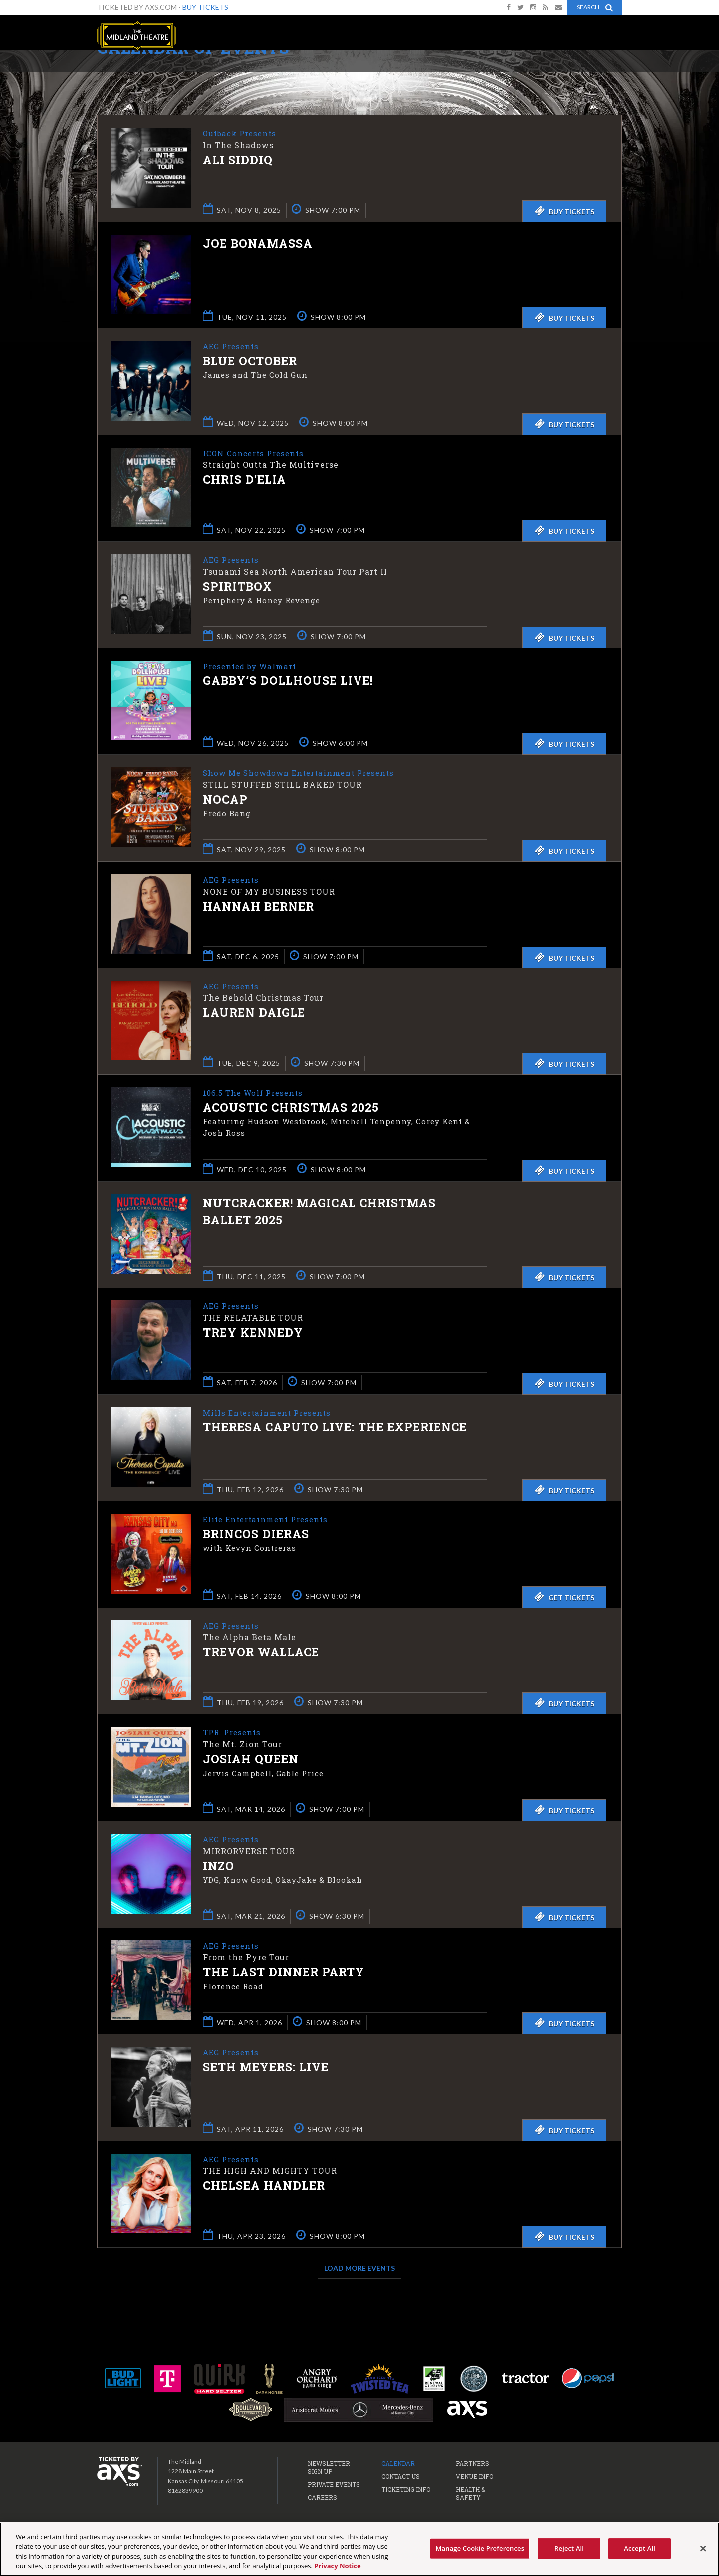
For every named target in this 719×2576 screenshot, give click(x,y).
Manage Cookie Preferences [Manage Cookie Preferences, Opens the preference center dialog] (479, 2548)
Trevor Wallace (261, 1652)
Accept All (639, 2548)
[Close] (703, 2548)
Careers (322, 2497)
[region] (359, 2549)
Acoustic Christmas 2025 (291, 1107)
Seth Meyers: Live (266, 2067)
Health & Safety (470, 2493)
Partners (472, 2463)
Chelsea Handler (264, 2186)
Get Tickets (564, 1597)
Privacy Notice (337, 2565)
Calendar (398, 2463)
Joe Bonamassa (258, 243)
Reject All (569, 2548)
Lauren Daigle (254, 1013)
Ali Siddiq (238, 160)
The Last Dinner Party (283, 1972)
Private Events (334, 2484)
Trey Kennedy (253, 1332)
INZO (218, 1866)
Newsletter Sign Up (329, 2467)
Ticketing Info (405, 2489)
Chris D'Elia (244, 480)
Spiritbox (237, 586)
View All (607, 71)
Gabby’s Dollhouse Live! (288, 681)
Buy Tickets (205, 7)
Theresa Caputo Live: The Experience (335, 1427)
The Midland (137, 35)
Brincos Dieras (256, 1534)
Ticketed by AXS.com (361, 73)
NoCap (225, 799)
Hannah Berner (258, 906)
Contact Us (400, 2476)
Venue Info (474, 2476)
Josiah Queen (251, 1759)
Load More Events (359, 2268)
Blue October (250, 361)
